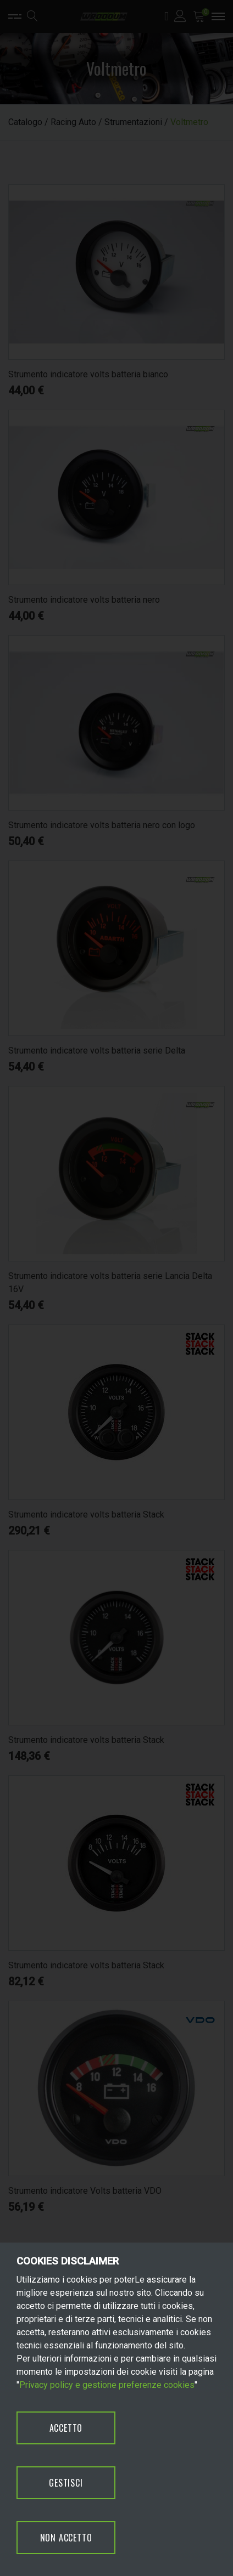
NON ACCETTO (66, 2537)
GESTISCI (65, 2482)
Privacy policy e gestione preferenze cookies (107, 2385)
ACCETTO (66, 2428)
